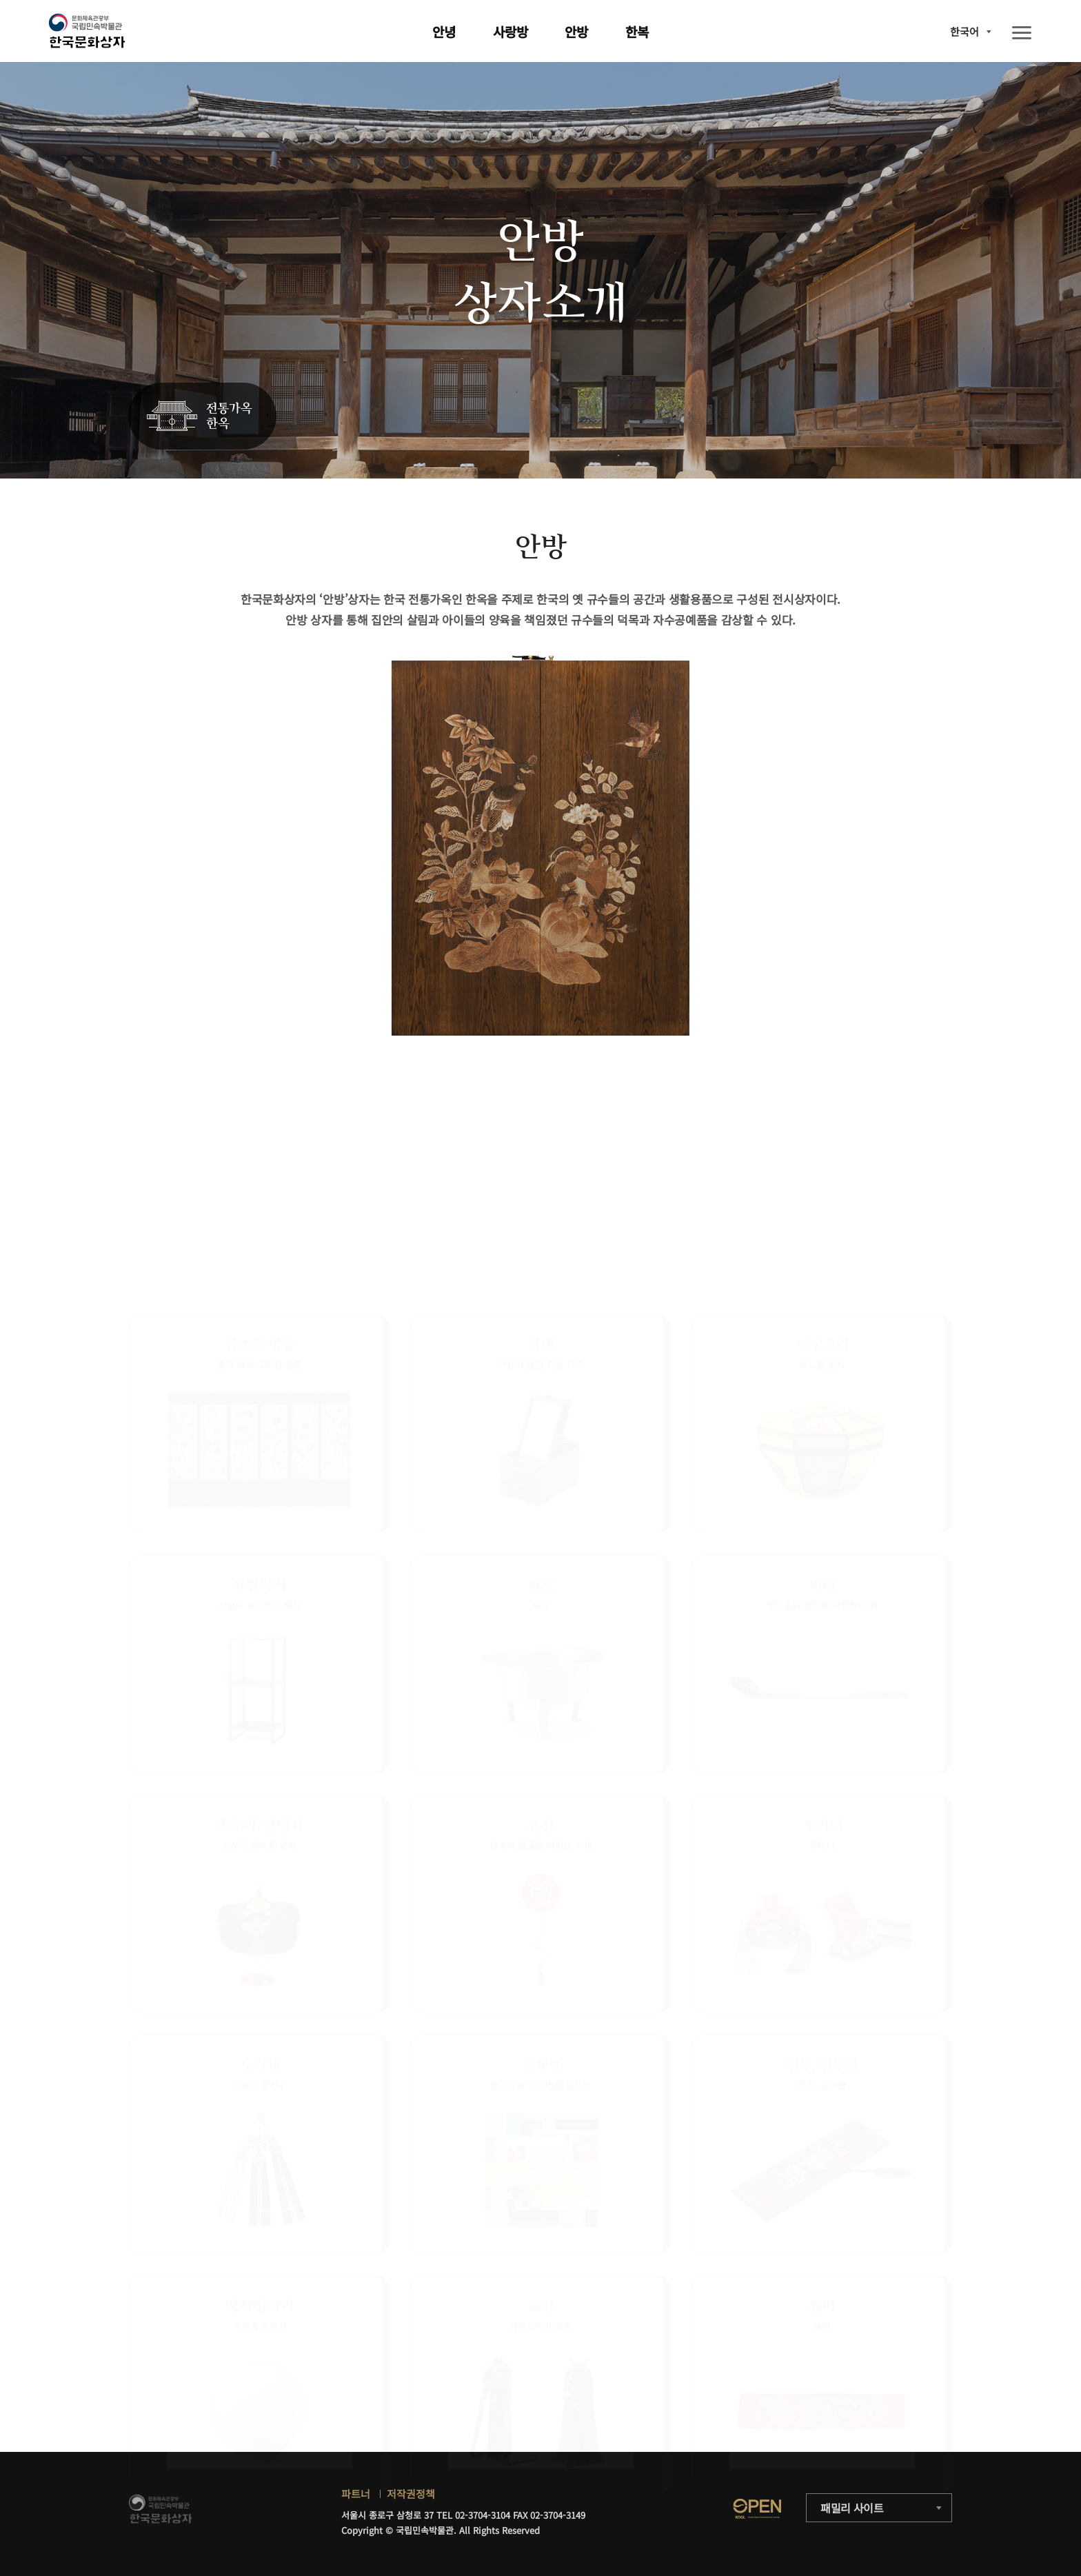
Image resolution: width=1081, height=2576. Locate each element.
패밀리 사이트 (852, 2507)
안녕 (444, 31)
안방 (576, 31)
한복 (637, 31)
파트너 (355, 2493)
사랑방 (510, 31)
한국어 (964, 31)
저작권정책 (411, 2493)
